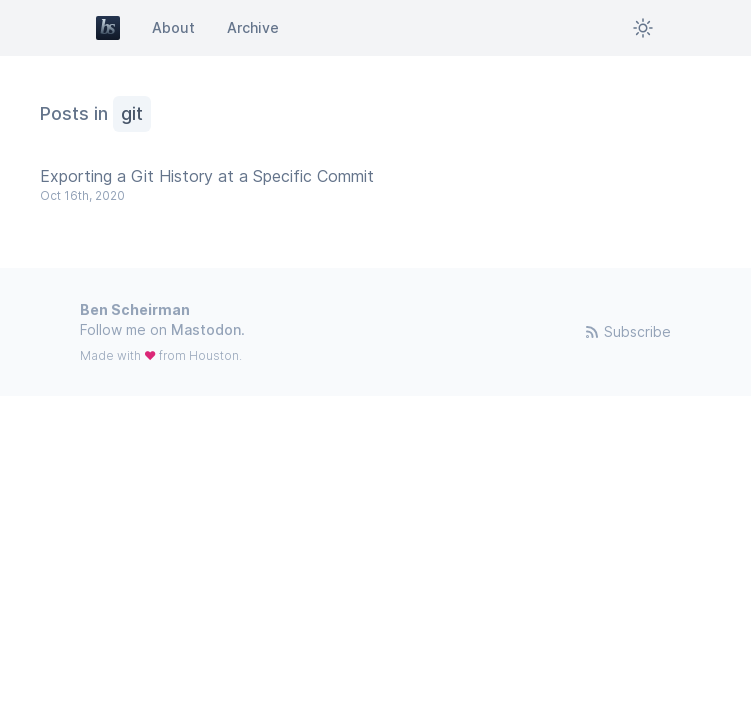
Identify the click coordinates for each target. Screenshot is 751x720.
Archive (253, 27)
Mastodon (206, 329)
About (173, 27)
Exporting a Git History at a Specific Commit (207, 176)
